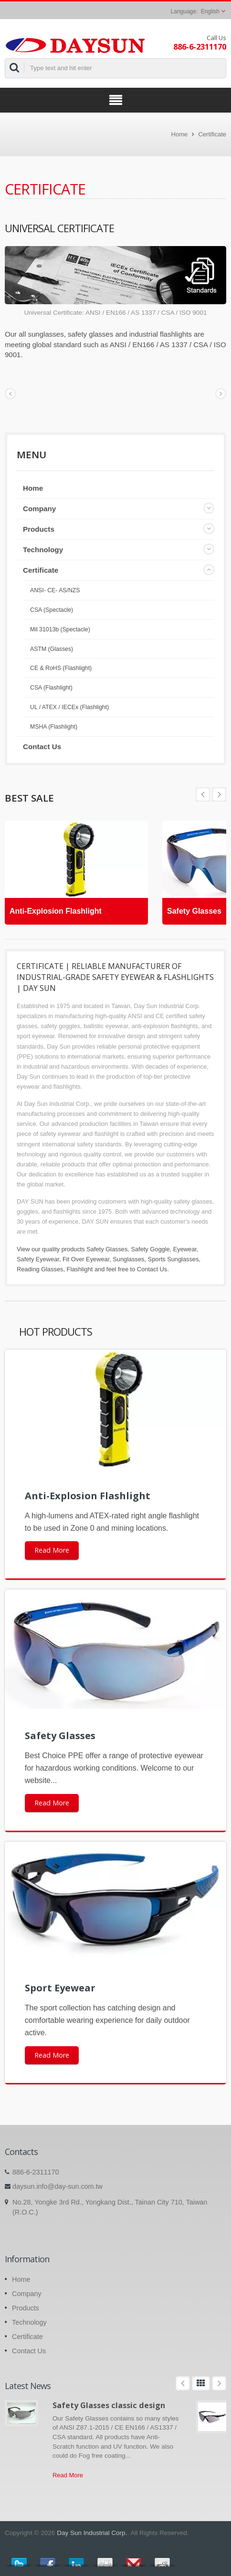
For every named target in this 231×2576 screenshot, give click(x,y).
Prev (219, 794)
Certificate (212, 134)
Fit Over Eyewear (86, 1259)
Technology (43, 550)
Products (38, 529)
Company (39, 509)
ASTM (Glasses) (51, 649)
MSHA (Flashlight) (53, 726)
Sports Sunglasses (173, 1259)
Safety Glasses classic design (108, 2405)
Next (203, 794)
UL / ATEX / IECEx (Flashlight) (69, 707)
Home (179, 134)
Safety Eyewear (38, 1259)
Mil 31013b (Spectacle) (60, 629)
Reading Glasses (40, 1269)
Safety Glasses (194, 911)
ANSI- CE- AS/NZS (55, 590)
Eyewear (185, 1249)
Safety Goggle (150, 1249)
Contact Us (42, 746)
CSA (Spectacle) (51, 610)
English (210, 11)
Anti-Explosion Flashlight (56, 911)
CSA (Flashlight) (51, 687)
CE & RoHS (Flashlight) (61, 668)
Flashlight (80, 1269)
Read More (51, 1550)
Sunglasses (128, 1259)
